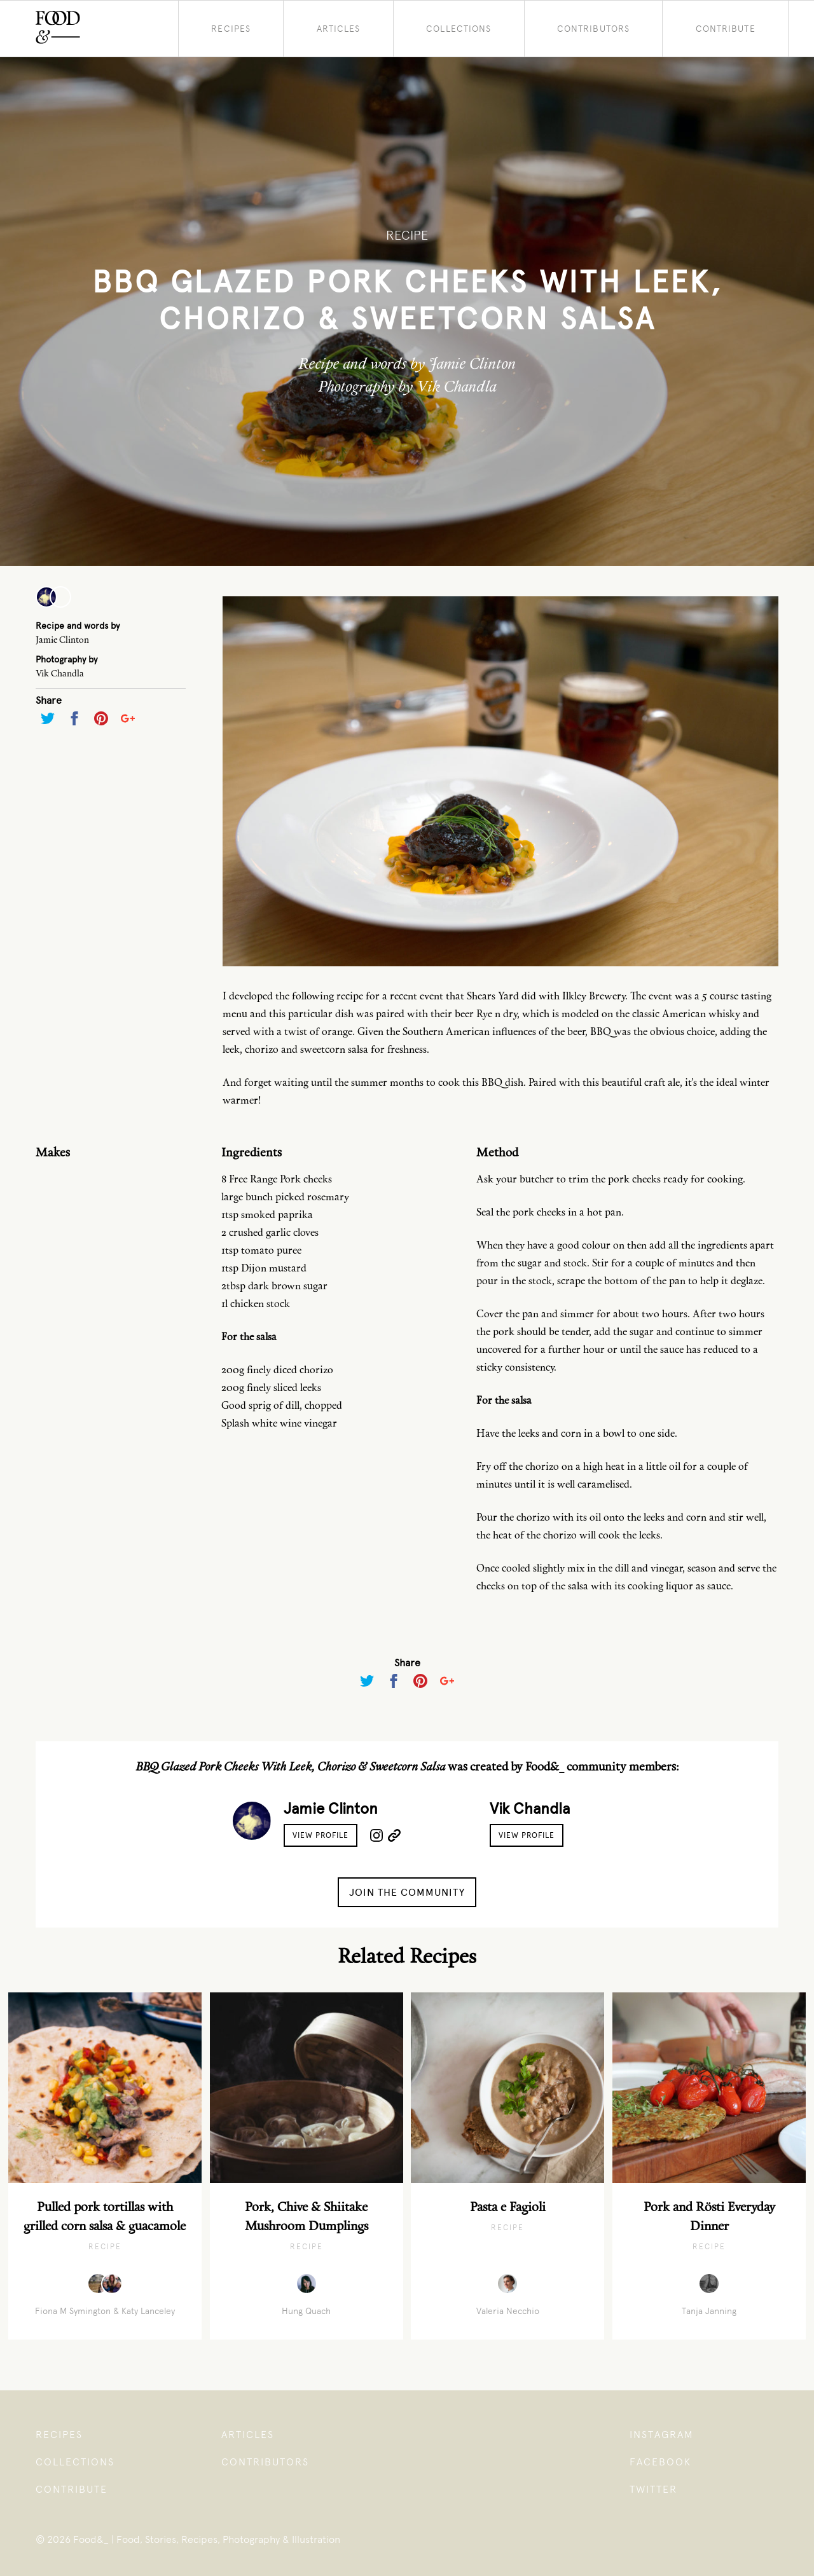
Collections (458, 29)
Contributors (593, 29)
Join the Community (407, 1892)
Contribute (725, 29)
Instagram (662, 2435)
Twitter (653, 2489)
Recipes (231, 29)
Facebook (660, 2462)
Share (49, 700)
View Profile (320, 1835)
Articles (339, 29)
